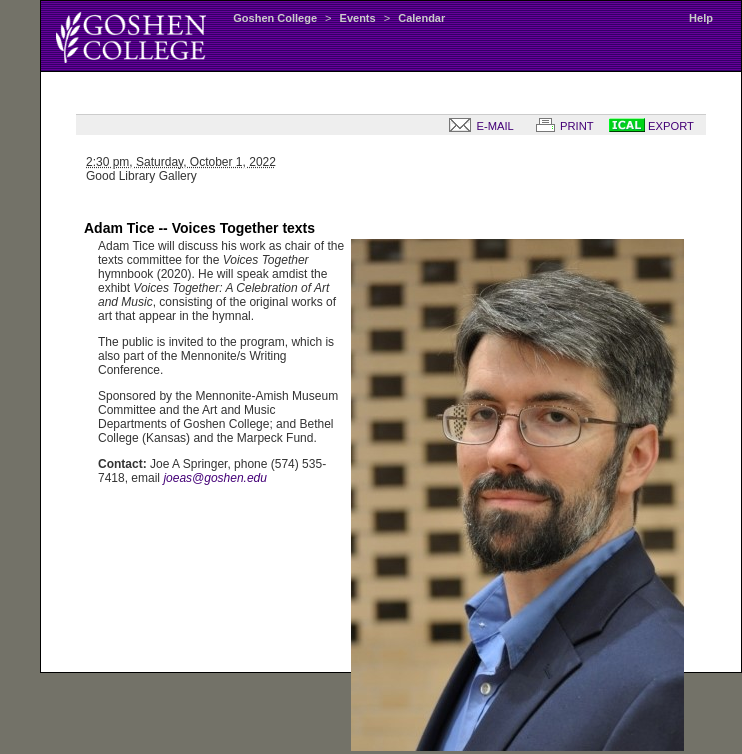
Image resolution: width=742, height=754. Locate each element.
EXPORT (651, 126)
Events (358, 18)
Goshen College (275, 18)
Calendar (421, 18)
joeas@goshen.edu (215, 478)
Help (701, 18)
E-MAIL (477, 126)
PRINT (561, 126)
